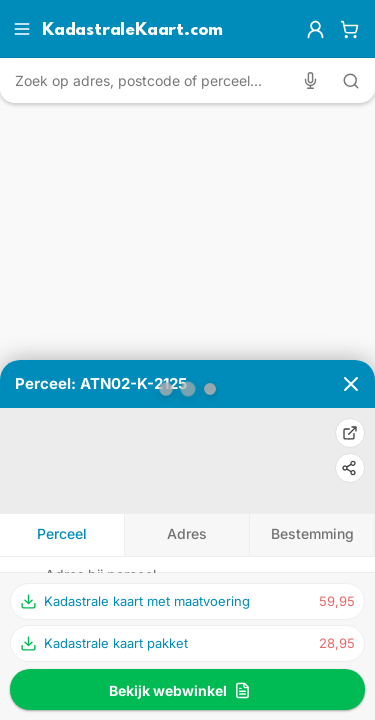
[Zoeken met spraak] (314, 80)
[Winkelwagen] (349, 29)
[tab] (62, 535)
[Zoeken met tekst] (351, 81)
